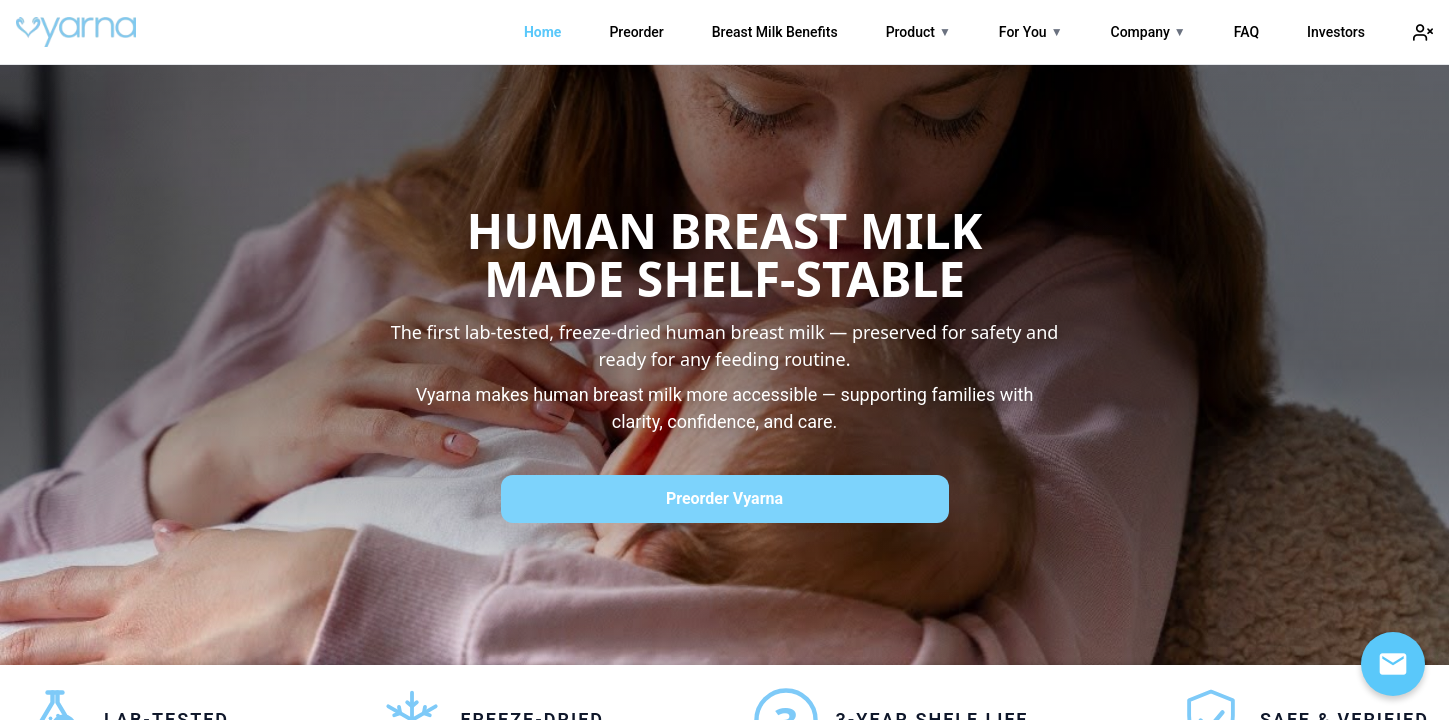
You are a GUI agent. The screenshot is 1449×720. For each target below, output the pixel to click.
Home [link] (542, 32)
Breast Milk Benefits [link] (775, 32)
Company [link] (1140, 32)
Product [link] (910, 32)
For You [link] (1023, 32)
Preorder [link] (636, 32)
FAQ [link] (1246, 32)
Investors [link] (1336, 32)
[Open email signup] (1393, 664)
